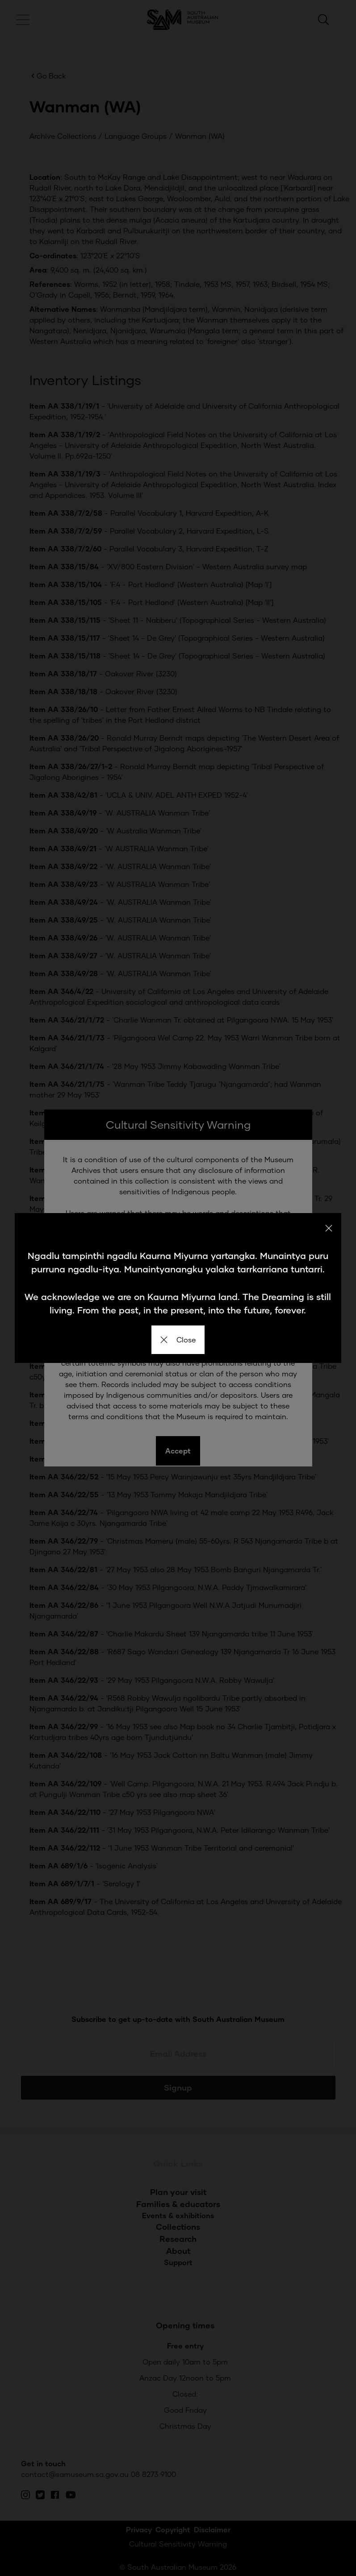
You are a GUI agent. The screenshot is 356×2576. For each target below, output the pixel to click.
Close (178, 1339)
